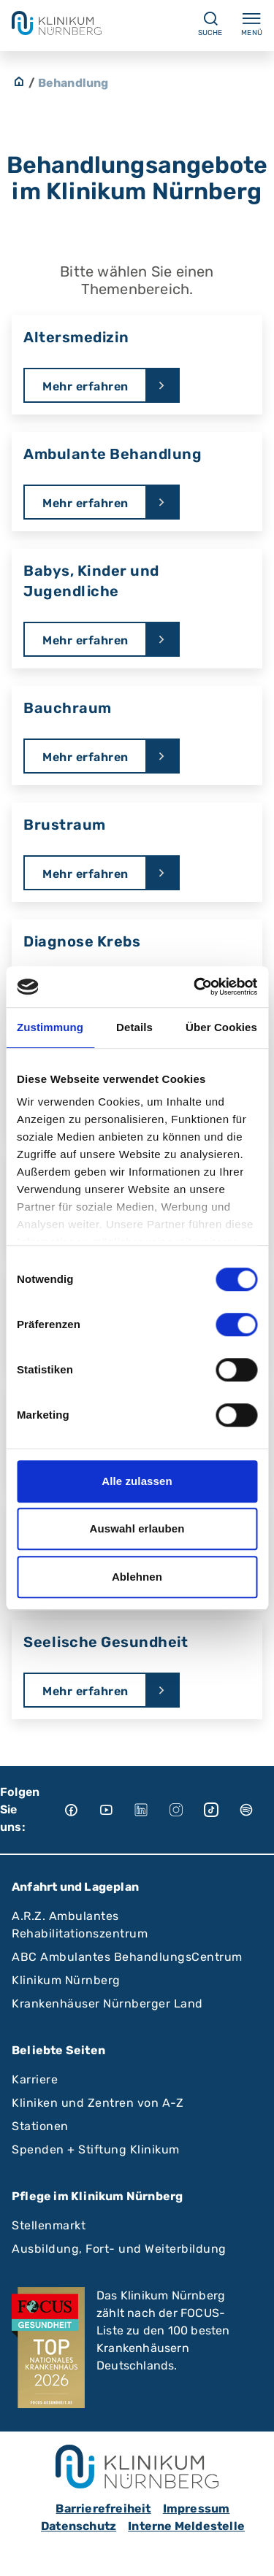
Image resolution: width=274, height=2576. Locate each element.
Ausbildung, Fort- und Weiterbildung (119, 2249)
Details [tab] (134, 1027)
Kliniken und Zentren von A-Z (97, 2103)
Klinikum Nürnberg (66, 1980)
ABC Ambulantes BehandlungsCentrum (127, 1957)
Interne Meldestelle (186, 2526)
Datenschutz (78, 2526)
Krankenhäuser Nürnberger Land (107, 2003)
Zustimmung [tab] (50, 1027)
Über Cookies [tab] (221, 1027)
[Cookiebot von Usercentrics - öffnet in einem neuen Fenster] (195, 986)
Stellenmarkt (48, 2225)
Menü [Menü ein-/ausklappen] (251, 23)
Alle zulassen (137, 1481)
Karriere (35, 2079)
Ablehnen (137, 1576)
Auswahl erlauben (137, 1528)
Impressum (196, 2508)
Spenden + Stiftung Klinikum (96, 2149)
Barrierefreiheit (103, 2508)
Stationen (40, 2126)
